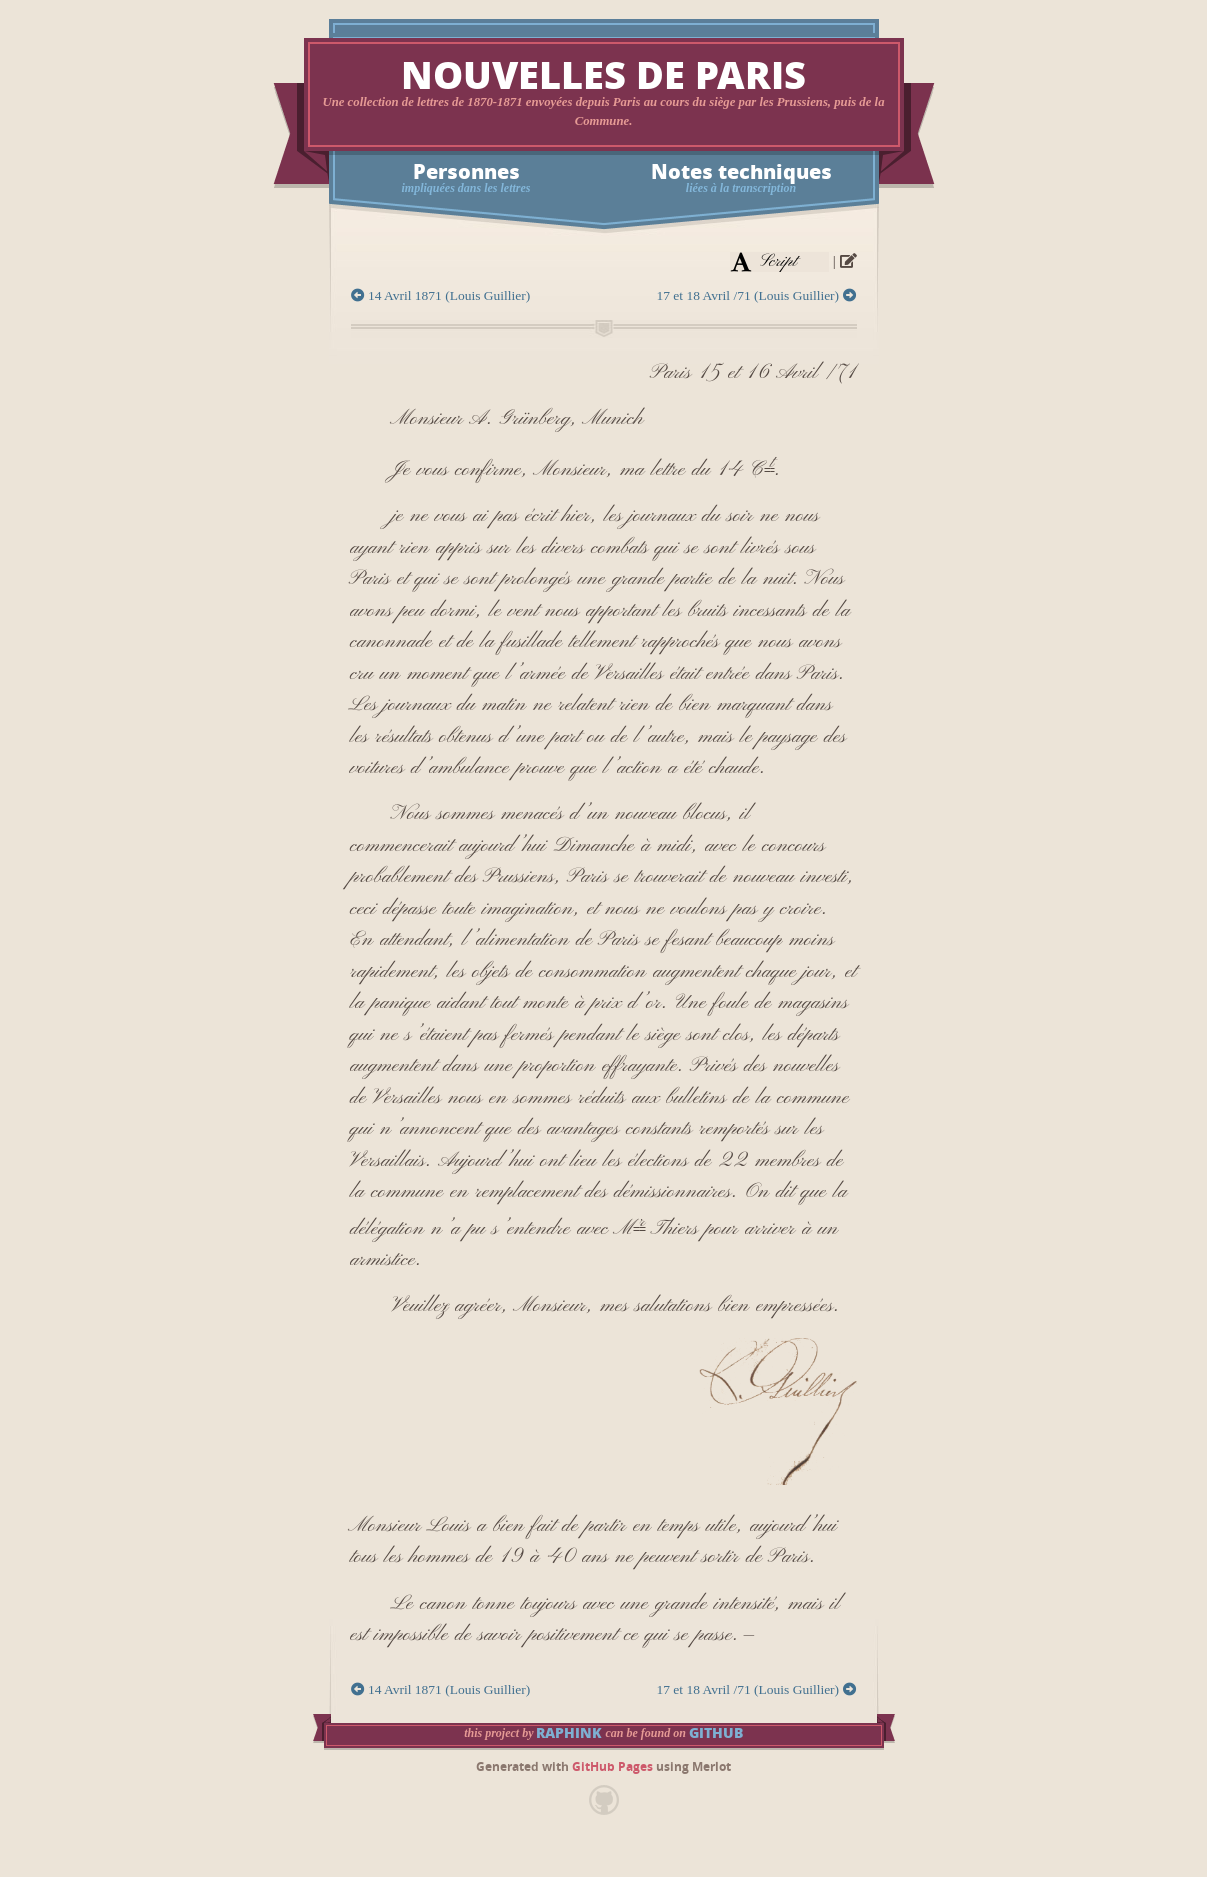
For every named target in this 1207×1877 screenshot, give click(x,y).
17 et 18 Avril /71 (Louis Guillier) (756, 295)
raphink (569, 1733)
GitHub (716, 1733)
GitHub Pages (612, 1767)
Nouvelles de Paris (603, 76)
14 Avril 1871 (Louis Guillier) (441, 295)
